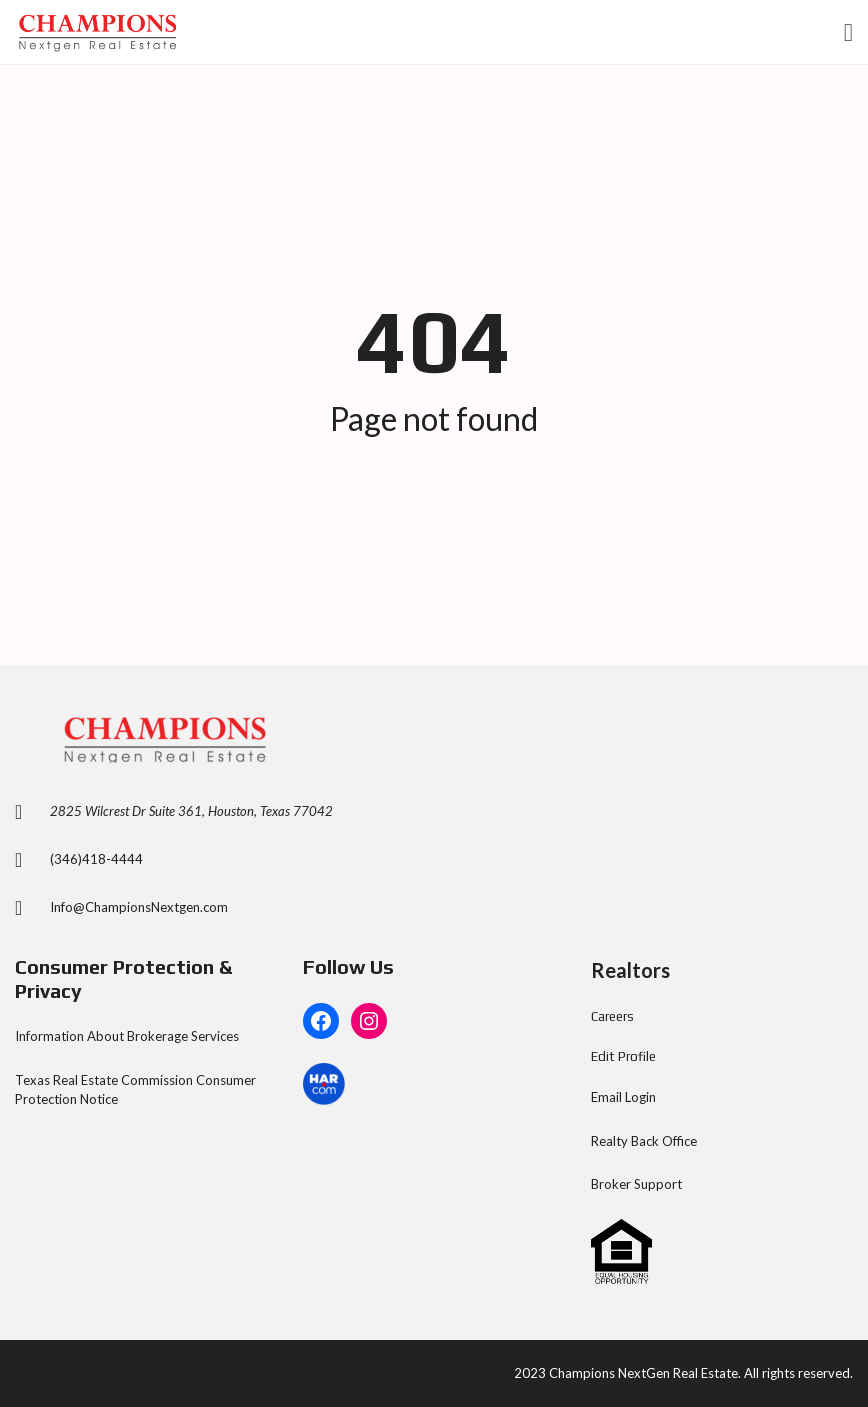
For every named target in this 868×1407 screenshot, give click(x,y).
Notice (99, 1099)
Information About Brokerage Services (127, 1036)
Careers (612, 1016)
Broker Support (636, 1184)
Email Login (623, 1097)
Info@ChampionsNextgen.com (139, 907)
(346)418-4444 (96, 859)
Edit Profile (623, 1056)
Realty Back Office (644, 1141)
